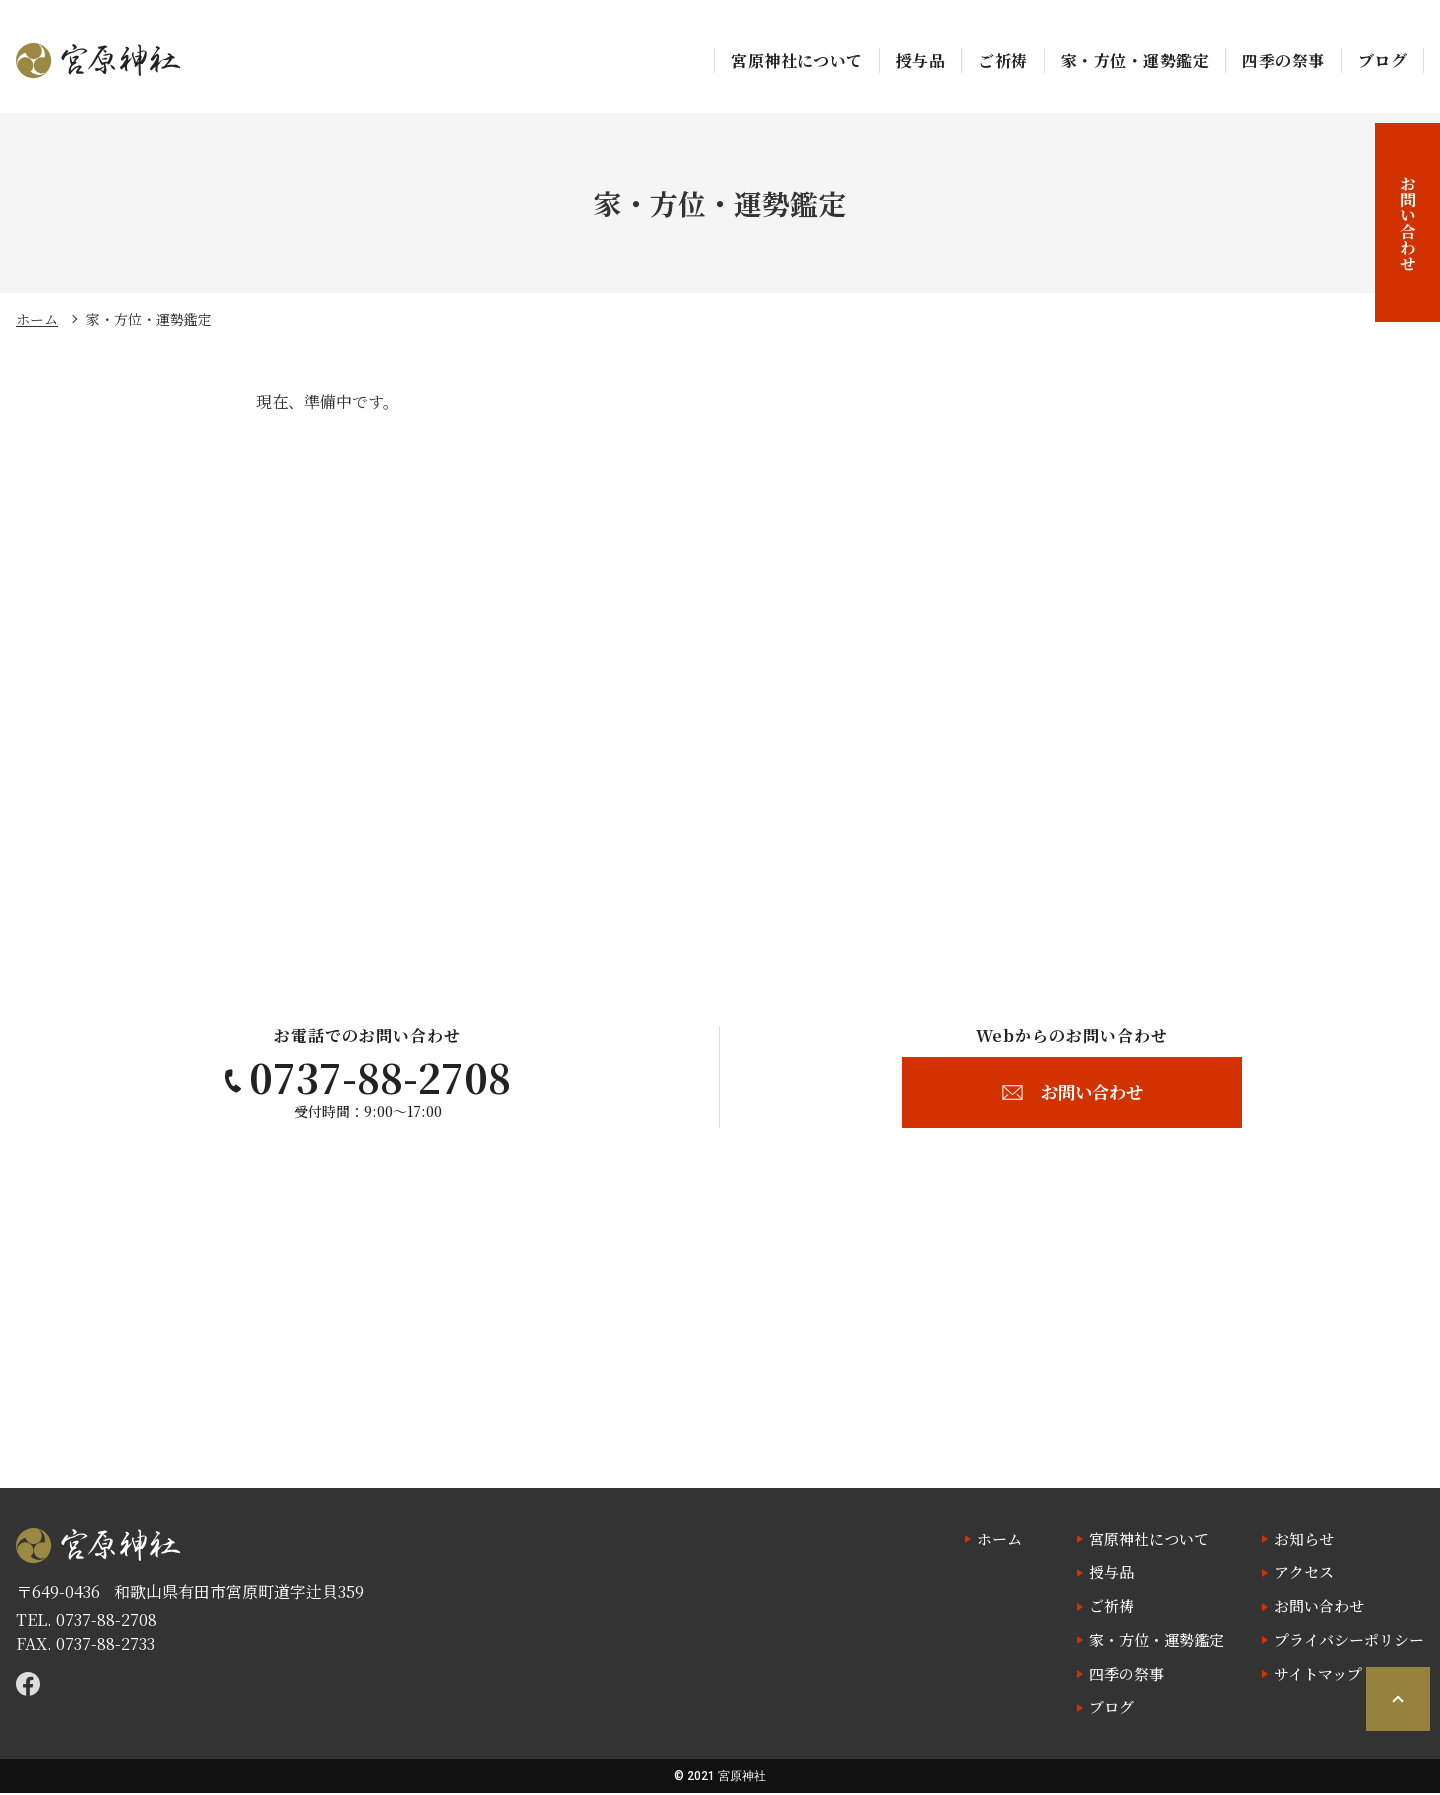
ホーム (37, 319)
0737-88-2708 (106, 1620)
